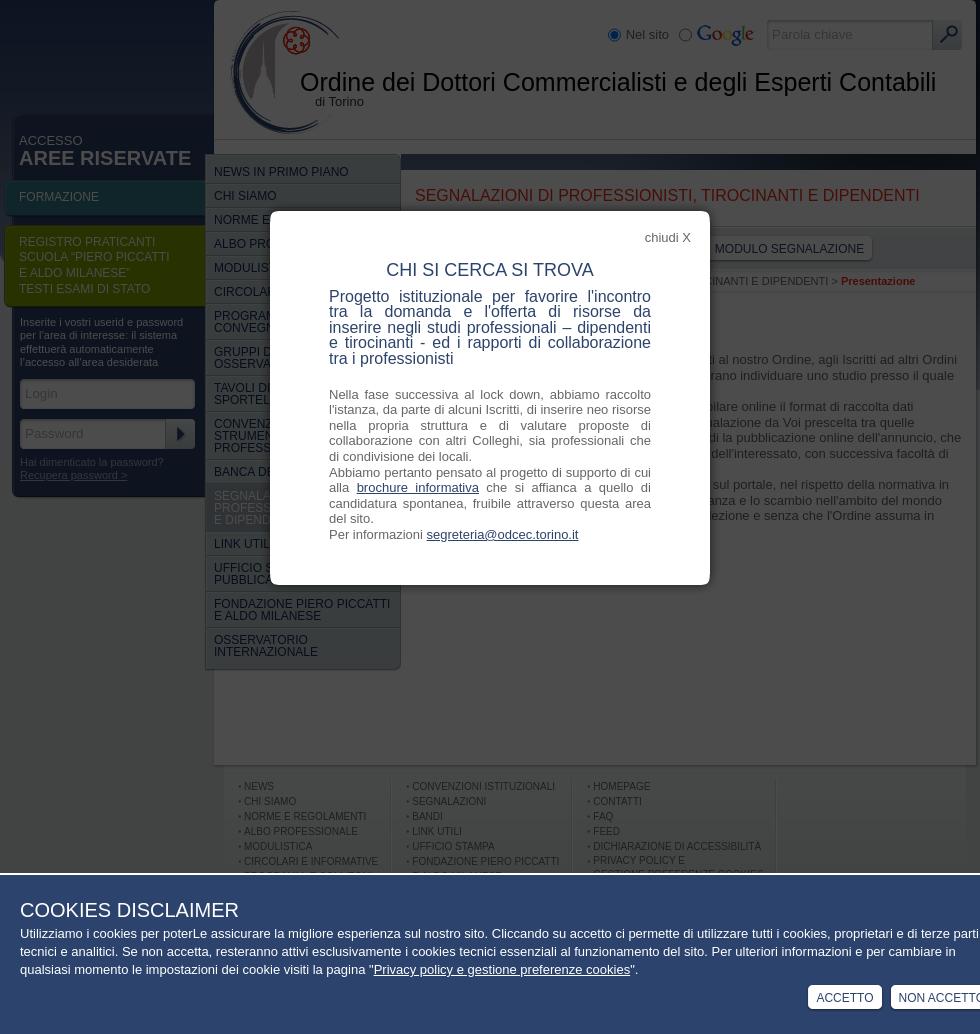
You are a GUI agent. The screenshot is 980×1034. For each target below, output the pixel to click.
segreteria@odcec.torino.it (503, 534)
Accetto (844, 998)
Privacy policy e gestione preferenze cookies (502, 969)
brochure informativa (418, 487)
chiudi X (668, 237)
